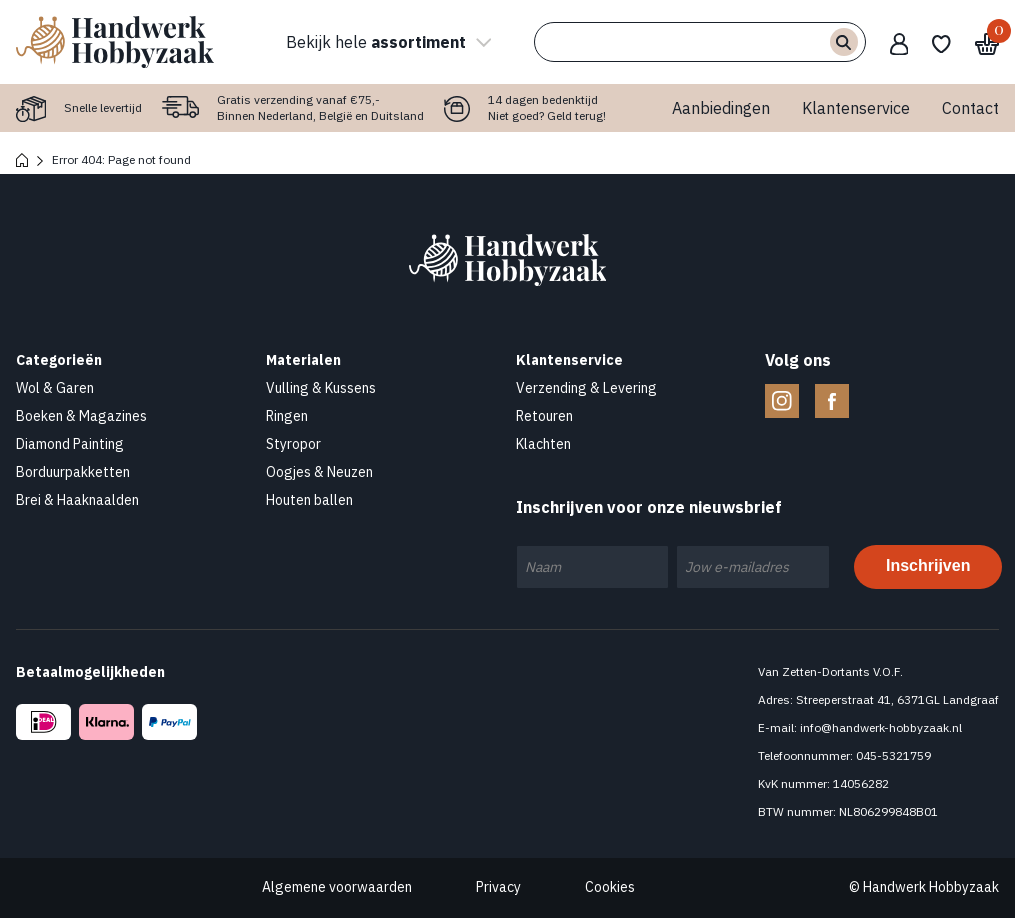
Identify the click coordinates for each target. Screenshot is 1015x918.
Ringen (287, 416)
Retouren (544, 416)
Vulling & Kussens (321, 388)
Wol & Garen (55, 388)
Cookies (610, 887)
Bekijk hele (386, 42)
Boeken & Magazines (81, 416)
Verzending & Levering (586, 388)
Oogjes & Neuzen (319, 472)
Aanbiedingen (721, 108)
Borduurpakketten (73, 472)
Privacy (498, 887)
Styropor (293, 444)
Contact (970, 108)
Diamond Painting (70, 444)
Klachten (543, 444)
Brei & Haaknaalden (77, 500)
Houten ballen (309, 500)
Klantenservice (856, 108)
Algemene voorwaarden (337, 887)
